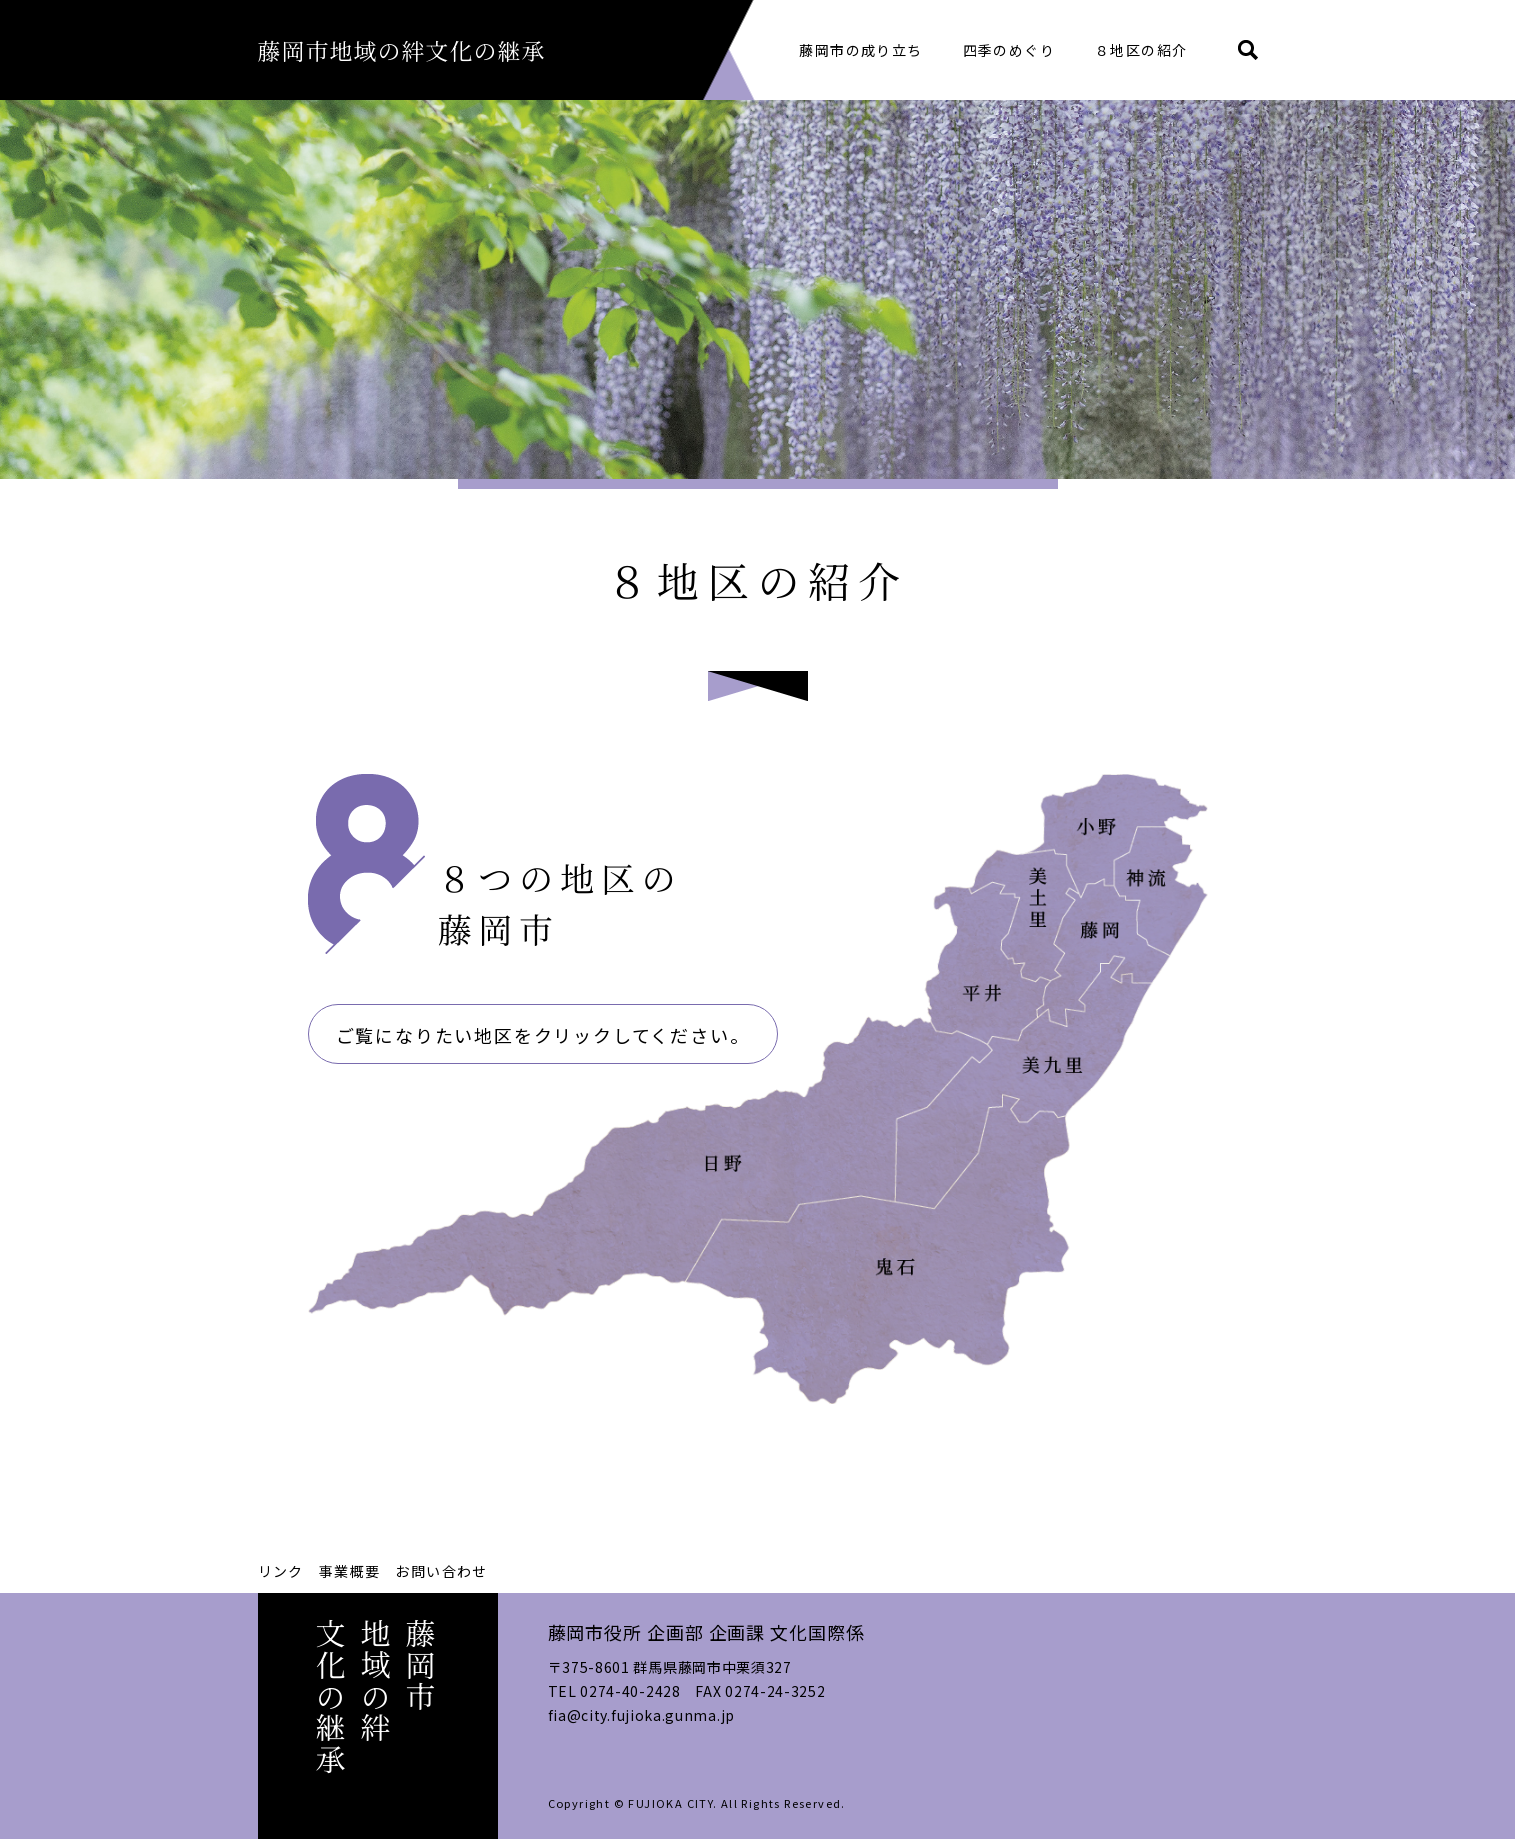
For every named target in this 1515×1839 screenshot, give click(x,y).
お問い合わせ (441, 1571)
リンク (281, 1571)
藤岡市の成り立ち (860, 50)
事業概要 (350, 1571)
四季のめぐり (1009, 50)
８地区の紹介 (1141, 50)
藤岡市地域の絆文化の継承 (409, 49)
